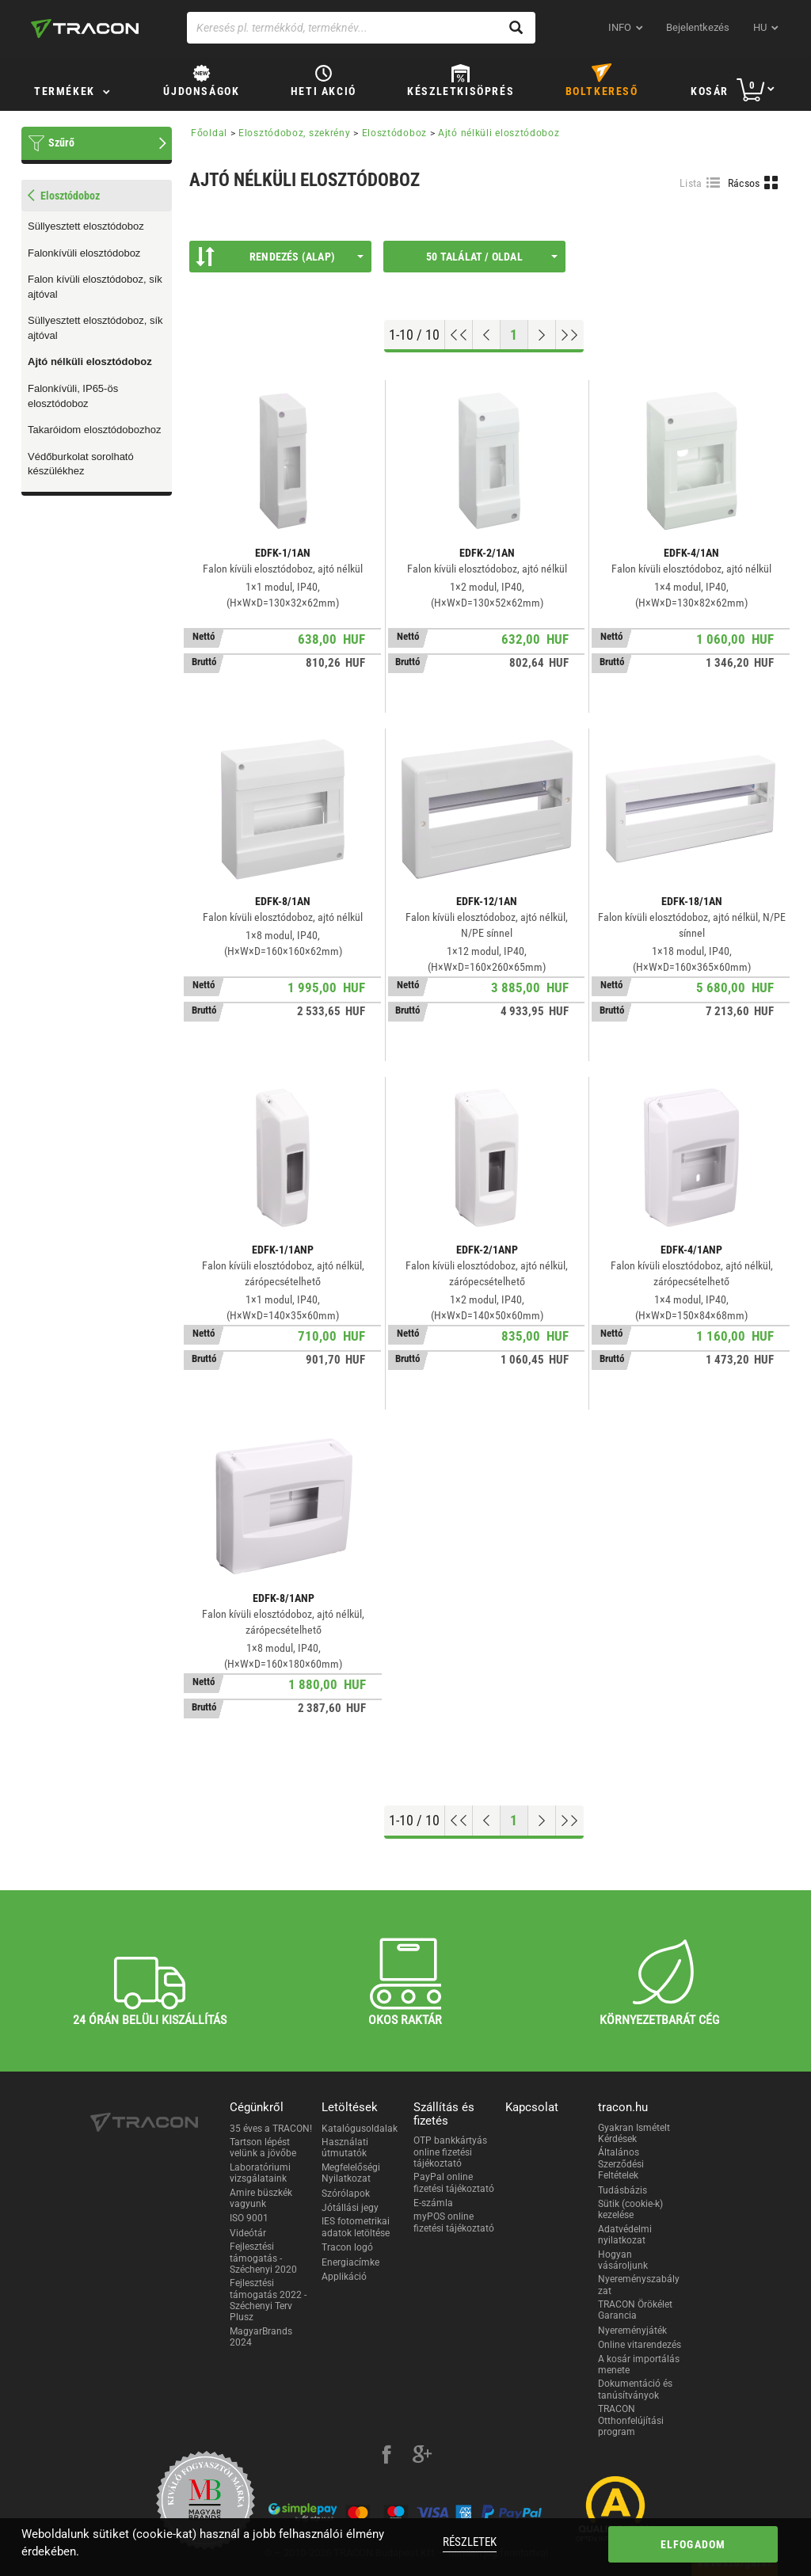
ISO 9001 (249, 2218)
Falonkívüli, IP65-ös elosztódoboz (73, 395)
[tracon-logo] (84, 28)
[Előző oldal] (487, 335)
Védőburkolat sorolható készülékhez (81, 464)
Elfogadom (693, 2544)
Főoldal (209, 133)
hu (760, 27)
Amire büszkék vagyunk (261, 2198)
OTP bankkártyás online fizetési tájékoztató (450, 2152)
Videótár (248, 2233)
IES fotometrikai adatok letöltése (356, 2227)
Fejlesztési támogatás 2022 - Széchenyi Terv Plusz (268, 2300)
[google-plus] (422, 2456)
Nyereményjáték (632, 2330)
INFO (619, 27)
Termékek (64, 91)
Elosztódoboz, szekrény (294, 133)
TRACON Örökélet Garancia (635, 2310)
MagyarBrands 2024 (261, 2337)
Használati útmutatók (345, 2148)
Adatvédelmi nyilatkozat (625, 2235)
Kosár (710, 91)
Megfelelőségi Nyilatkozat (351, 2173)
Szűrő (61, 142)
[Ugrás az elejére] (459, 335)
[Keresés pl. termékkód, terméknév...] (361, 28)
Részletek (470, 2542)
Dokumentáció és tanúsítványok (635, 2389)
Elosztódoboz (394, 133)
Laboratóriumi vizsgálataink (260, 2173)
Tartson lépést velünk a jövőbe (263, 2148)
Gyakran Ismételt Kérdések (634, 2133)
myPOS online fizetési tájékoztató (453, 2222)
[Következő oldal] (542, 335)
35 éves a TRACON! (271, 2128)
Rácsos (744, 183)
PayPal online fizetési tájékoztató (453, 2182)
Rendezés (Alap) (280, 256)
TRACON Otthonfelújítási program (631, 2420)
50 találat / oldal (492, 256)
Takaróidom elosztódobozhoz (94, 430)
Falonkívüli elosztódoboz (84, 253)
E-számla (433, 2203)
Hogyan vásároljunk (623, 2260)
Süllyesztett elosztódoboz (86, 226)
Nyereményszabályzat (639, 2285)
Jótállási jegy (350, 2207)
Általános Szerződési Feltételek (621, 2164)
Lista (691, 183)
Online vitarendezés (639, 2344)
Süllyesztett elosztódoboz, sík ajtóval (95, 327)
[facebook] (386, 2456)
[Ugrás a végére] (570, 335)
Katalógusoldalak (360, 2128)
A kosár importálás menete (639, 2364)
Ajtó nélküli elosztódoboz (90, 361)
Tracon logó (347, 2247)
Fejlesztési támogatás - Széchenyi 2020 (263, 2258)
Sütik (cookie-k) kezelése (630, 2209)
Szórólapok (346, 2193)
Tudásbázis (622, 2190)
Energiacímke (350, 2262)
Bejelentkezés (697, 27)
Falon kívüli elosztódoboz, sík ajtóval (95, 286)
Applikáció (344, 2276)
